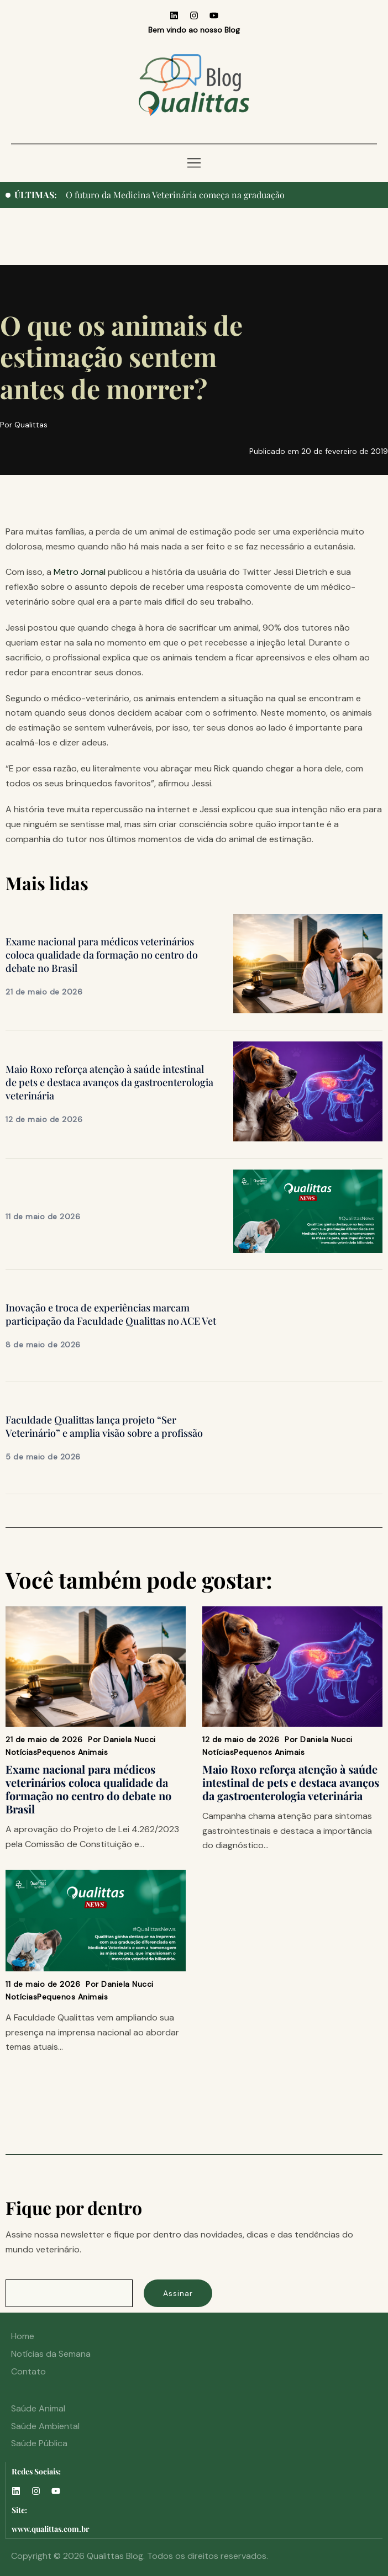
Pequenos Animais (72, 1752)
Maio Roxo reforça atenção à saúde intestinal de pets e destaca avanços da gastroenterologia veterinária (109, 1082)
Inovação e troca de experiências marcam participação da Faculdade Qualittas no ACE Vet (111, 1314)
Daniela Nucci (129, 1739)
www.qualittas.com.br (51, 2529)
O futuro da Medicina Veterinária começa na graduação (175, 194)
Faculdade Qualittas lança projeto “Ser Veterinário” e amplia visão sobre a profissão (104, 1426)
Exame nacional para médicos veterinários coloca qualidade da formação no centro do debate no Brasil (102, 955)
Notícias (21, 1752)
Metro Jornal (80, 572)
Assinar (178, 2293)
